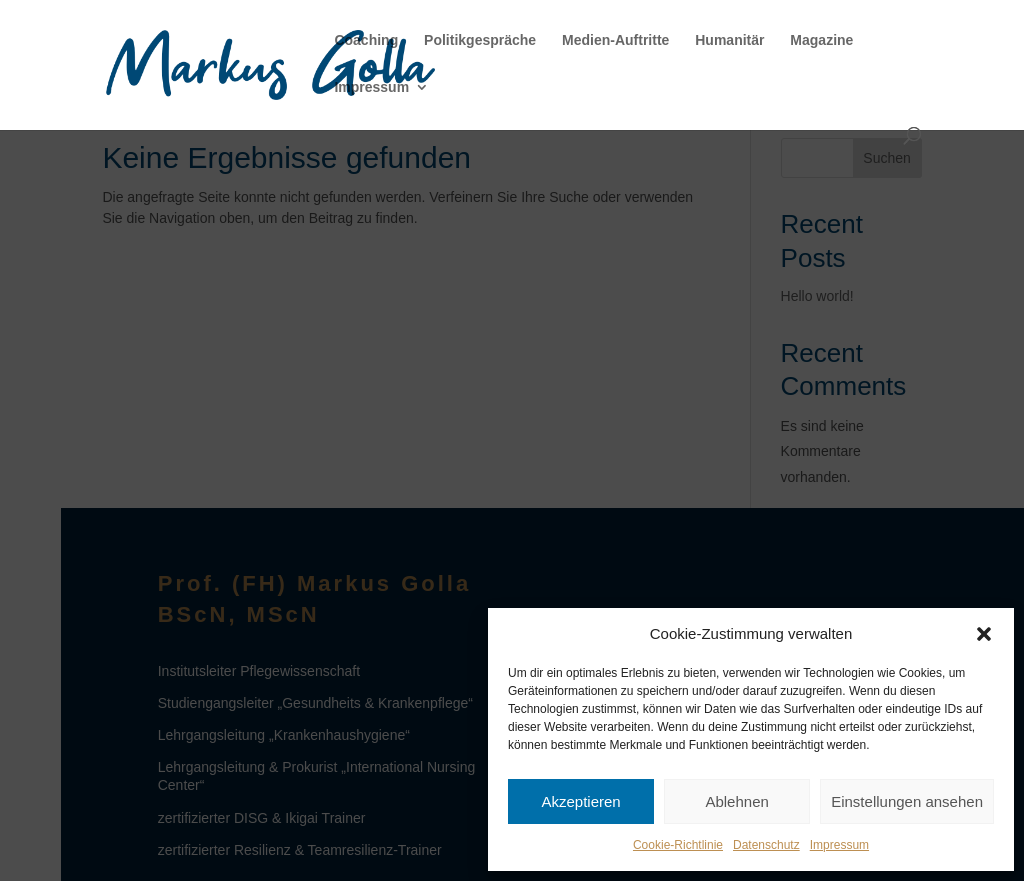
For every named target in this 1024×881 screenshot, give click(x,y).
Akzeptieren (580, 801)
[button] (984, 634)
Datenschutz (766, 845)
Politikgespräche (480, 40)
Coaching (366, 40)
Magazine (821, 40)
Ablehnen (736, 801)
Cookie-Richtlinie (678, 845)
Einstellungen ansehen (907, 801)
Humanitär (729, 40)
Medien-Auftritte (615, 40)
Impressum (839, 845)
